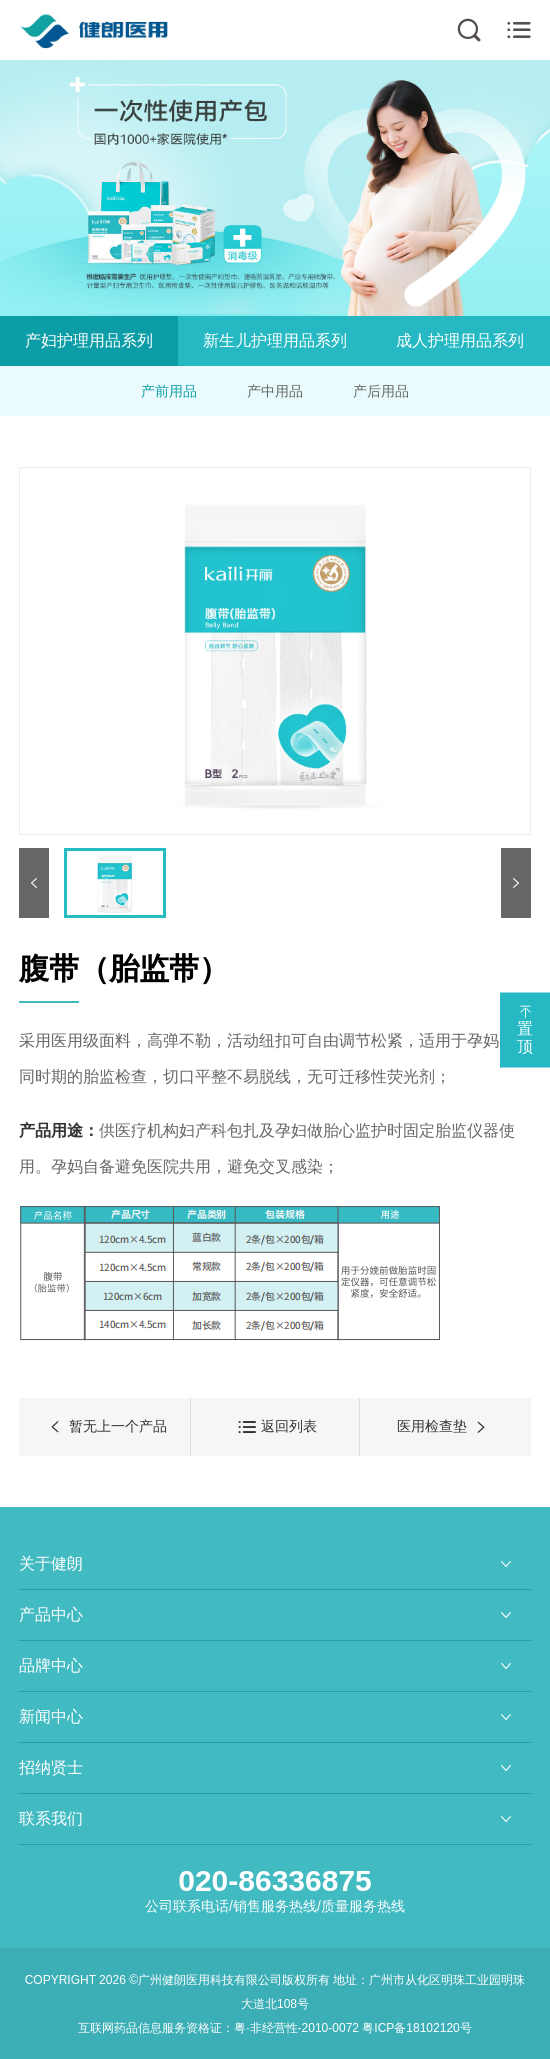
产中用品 (275, 391)
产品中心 (51, 1614)
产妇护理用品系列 (90, 340)
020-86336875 (275, 1880)
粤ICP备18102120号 (416, 2028)
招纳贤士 (51, 1767)
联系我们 (51, 1818)
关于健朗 (51, 1563)
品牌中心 (51, 1665)
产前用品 (168, 391)
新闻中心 (51, 1716)
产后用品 (382, 391)
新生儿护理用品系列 (277, 340)
